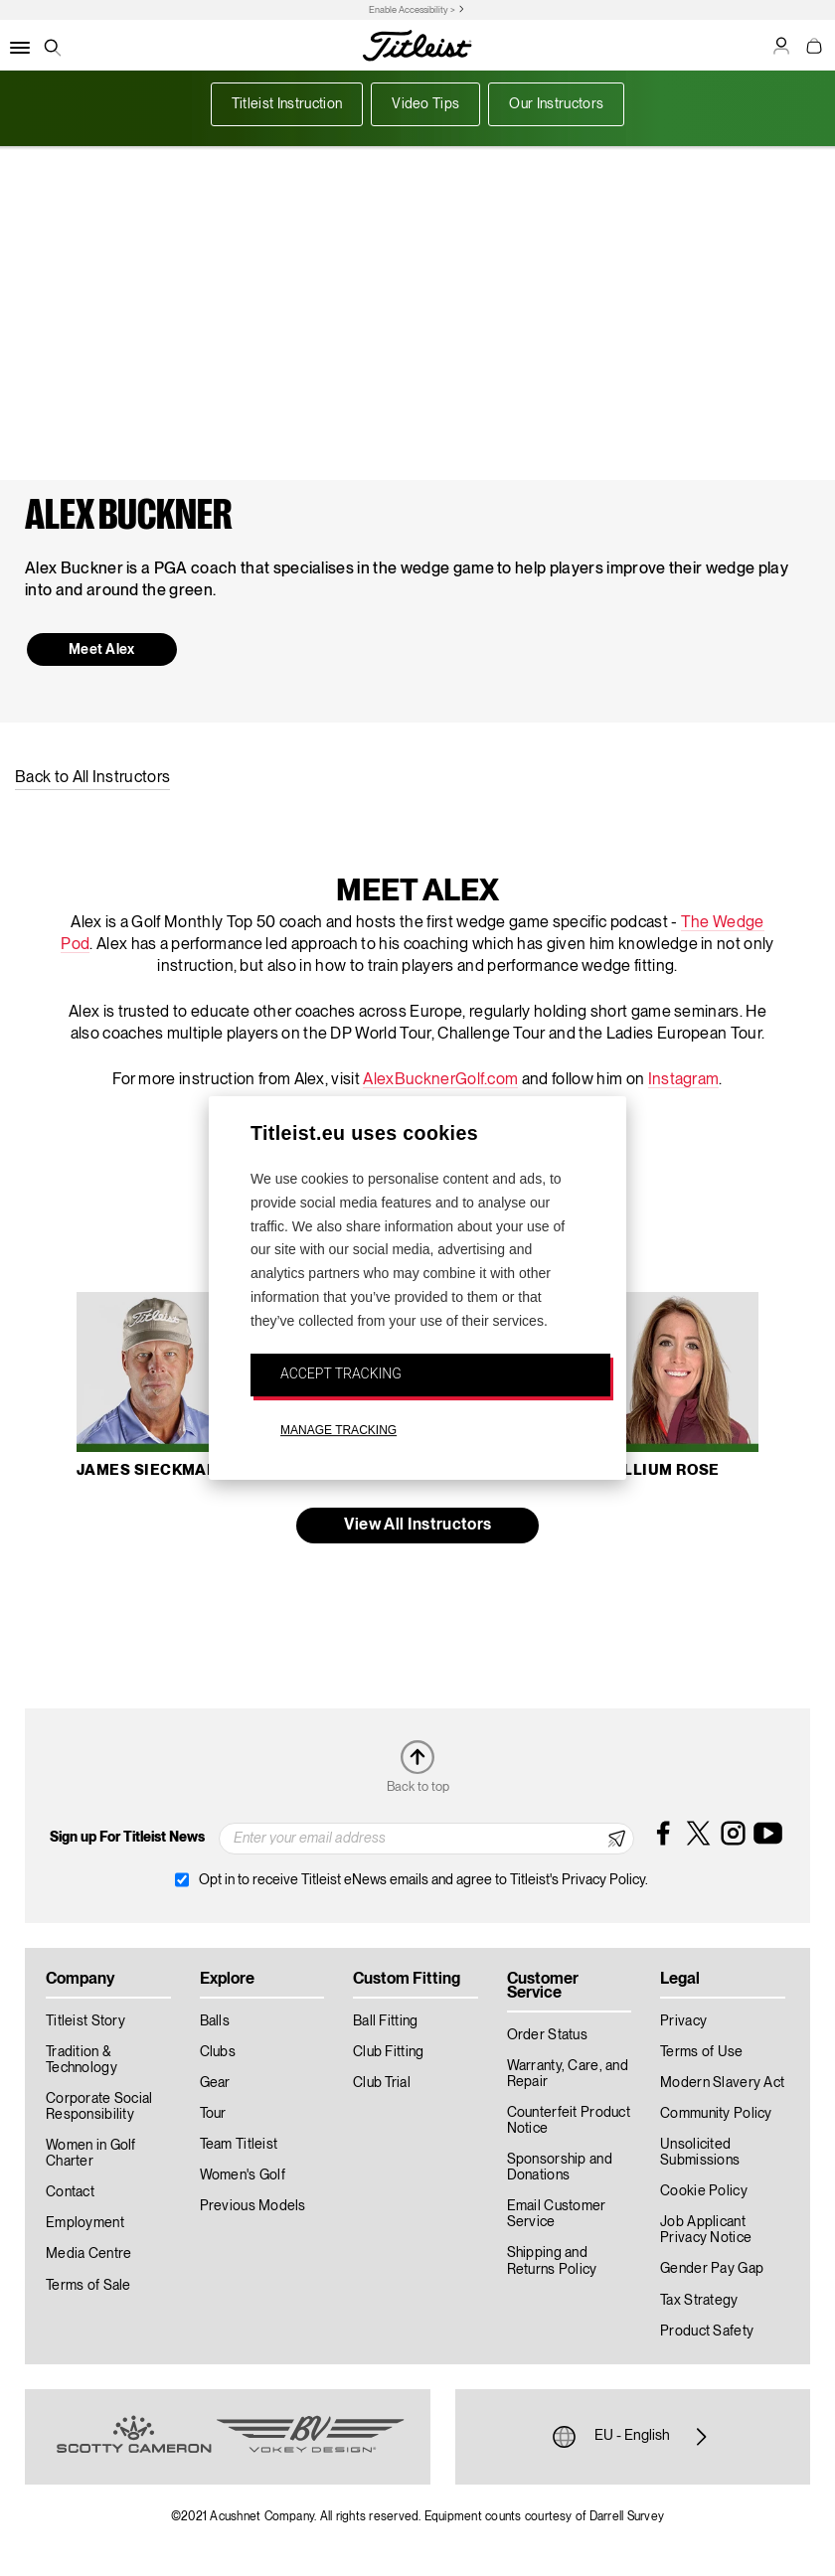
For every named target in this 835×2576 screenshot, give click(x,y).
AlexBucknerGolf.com (440, 1080)
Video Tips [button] (425, 104)
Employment (85, 2223)
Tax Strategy (699, 2301)
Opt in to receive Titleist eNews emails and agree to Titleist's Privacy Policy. (423, 1880)
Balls (215, 2021)
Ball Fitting (385, 2021)
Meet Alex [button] (102, 650)
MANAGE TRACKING (338, 1430)
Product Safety (706, 2331)
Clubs (218, 2052)
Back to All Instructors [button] (92, 778)
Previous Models (253, 2206)
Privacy (683, 2021)
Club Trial (382, 2083)
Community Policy (715, 2114)
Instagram (684, 1080)
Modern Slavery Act (722, 2083)
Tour (213, 2114)
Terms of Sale (88, 2286)
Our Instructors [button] (556, 104)
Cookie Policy (704, 2191)
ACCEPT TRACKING (341, 1373)
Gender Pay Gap (711, 2269)
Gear (215, 2083)
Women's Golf (242, 2175)
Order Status (547, 2035)
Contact (70, 2192)
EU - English (632, 2437)
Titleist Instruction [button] (287, 104)
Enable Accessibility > (412, 10)
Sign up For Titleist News (127, 1838)
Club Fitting (388, 2052)
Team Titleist (239, 2145)
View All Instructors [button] (417, 1525)
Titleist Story (85, 2021)
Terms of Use (701, 2052)
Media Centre (88, 2254)
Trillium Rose (659, 1471)
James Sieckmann (153, 1471)
